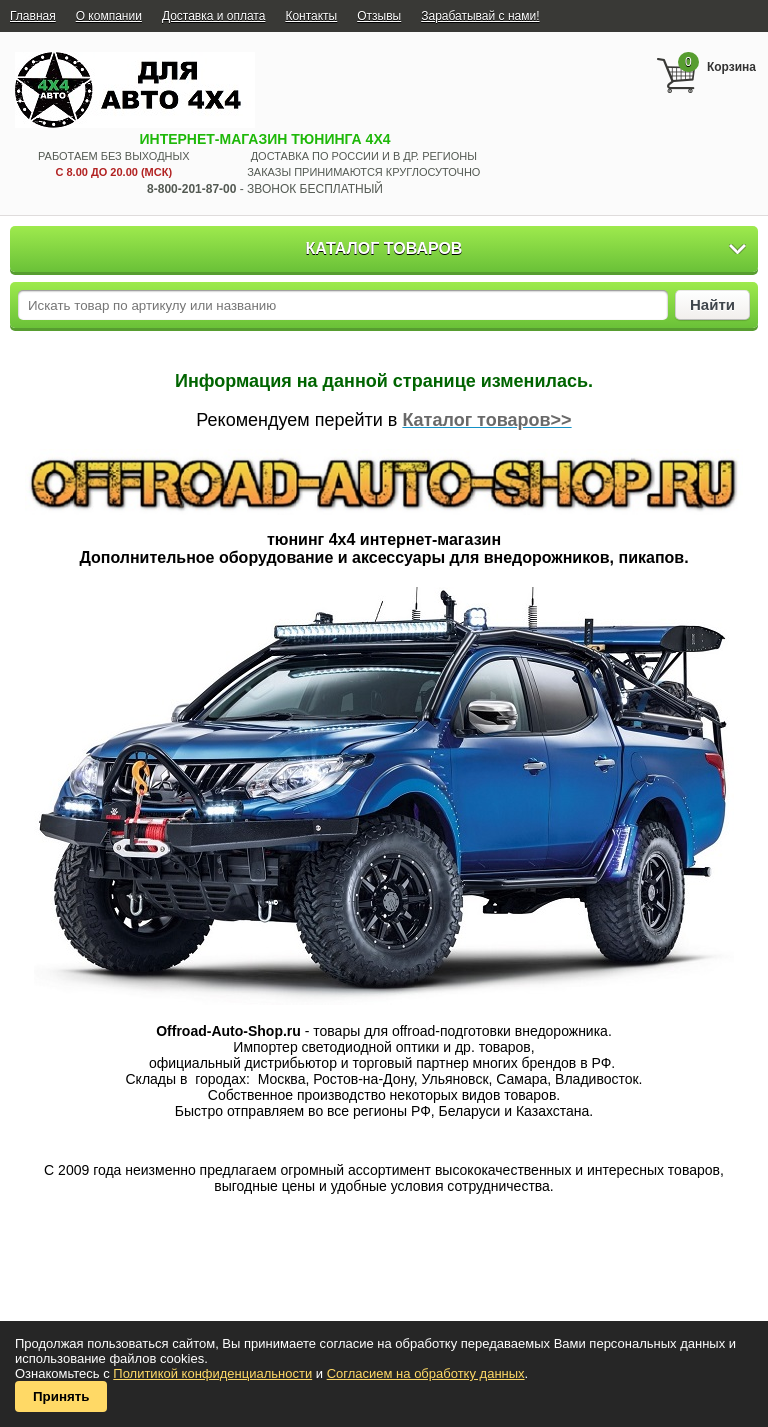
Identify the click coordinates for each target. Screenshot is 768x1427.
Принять (61, 1396)
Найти (712, 304)
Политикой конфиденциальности (212, 1373)
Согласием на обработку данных (426, 1373)
